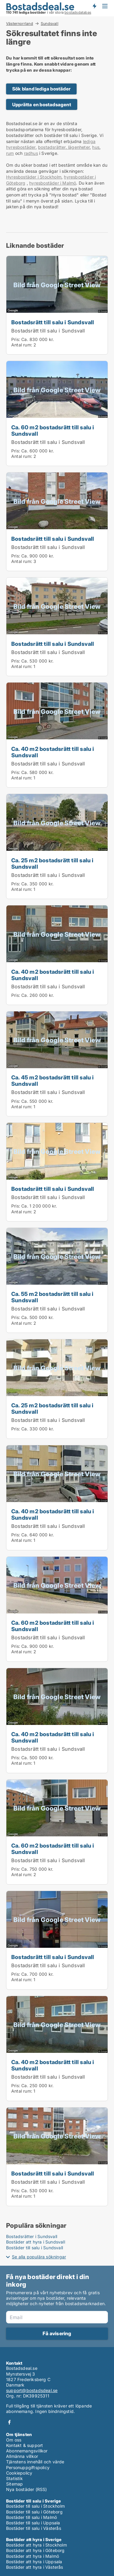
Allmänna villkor (22, 2456)
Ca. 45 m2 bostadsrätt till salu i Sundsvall (52, 1080)
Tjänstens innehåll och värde (35, 2461)
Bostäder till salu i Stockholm (35, 2506)
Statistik (14, 2478)
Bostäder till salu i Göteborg (34, 2511)
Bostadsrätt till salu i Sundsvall (52, 322)
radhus (31, 153)
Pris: (16, 339)
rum (10, 153)
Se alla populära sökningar (39, 2256)
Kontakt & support (24, 2445)
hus (95, 147)
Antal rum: (21, 344)
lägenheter (78, 147)
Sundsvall (49, 24)
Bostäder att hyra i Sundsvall (35, 2241)
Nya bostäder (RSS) (26, 2489)
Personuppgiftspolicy (28, 2467)
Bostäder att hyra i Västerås (34, 2567)
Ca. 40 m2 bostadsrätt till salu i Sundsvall (52, 751)
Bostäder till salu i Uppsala (33, 2522)
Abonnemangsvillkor (27, 2450)
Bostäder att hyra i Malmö (32, 2556)
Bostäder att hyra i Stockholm (36, 2544)
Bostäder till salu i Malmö (31, 2517)
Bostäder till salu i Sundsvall (34, 2247)
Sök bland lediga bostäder (41, 89)
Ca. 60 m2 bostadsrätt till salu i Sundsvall (52, 430)
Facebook (9, 2422)
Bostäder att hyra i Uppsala (34, 2561)
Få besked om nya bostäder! (94, 6)
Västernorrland (19, 23)
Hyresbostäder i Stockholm (33, 176)
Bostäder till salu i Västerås (33, 2528)
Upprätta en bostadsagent (41, 104)
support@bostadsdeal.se (31, 2390)
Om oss (13, 2439)
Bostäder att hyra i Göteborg (35, 2550)
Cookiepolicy (19, 2472)
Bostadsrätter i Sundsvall (31, 2236)
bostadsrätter (52, 147)
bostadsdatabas (77, 12)
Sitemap (14, 2483)
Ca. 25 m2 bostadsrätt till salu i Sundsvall (52, 863)
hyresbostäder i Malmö (52, 183)
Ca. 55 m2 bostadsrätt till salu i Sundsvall (52, 1296)
